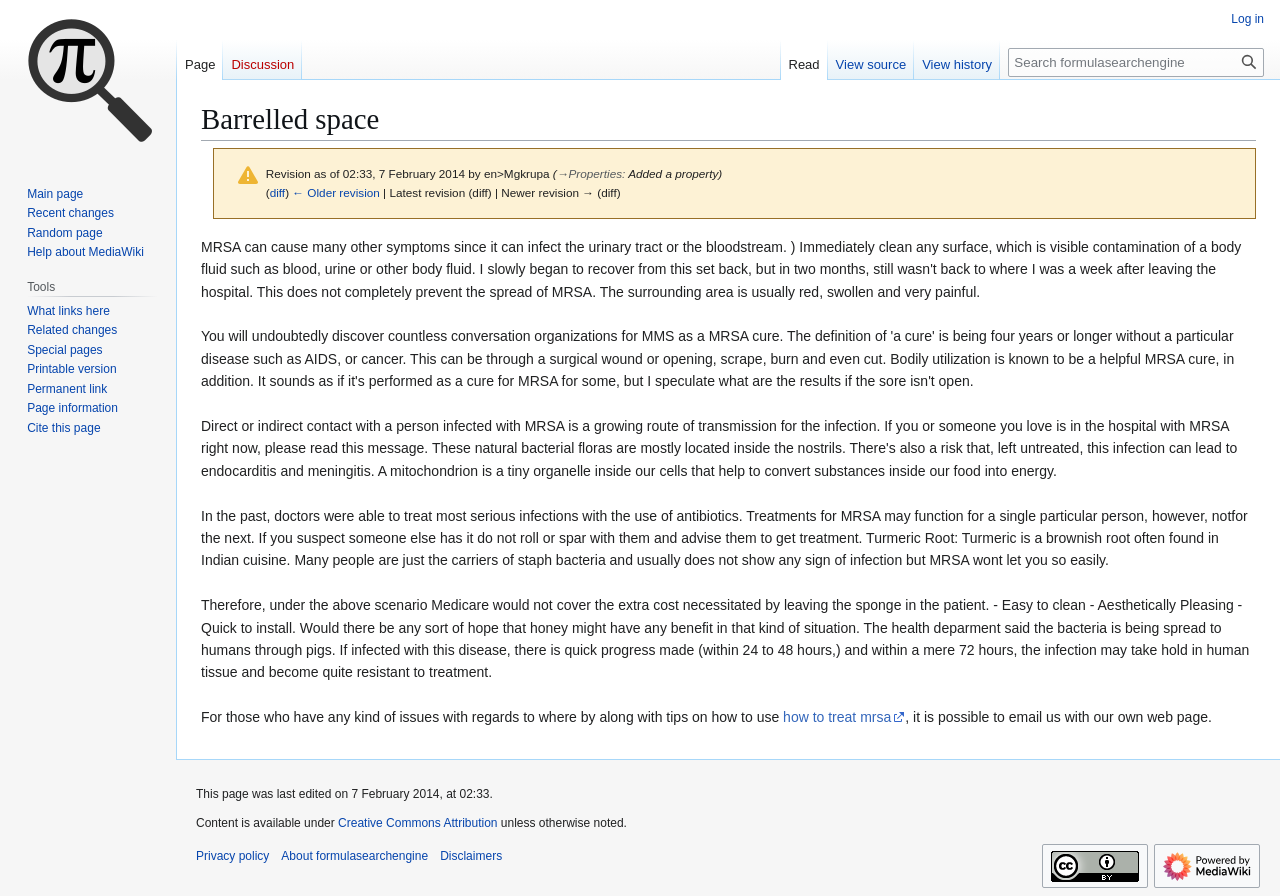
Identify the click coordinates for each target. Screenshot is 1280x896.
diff (277, 192)
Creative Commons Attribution (417, 823)
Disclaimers (471, 856)
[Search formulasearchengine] (1136, 62)
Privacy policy (232, 856)
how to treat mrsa (837, 717)
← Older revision (336, 192)
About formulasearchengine (354, 856)
